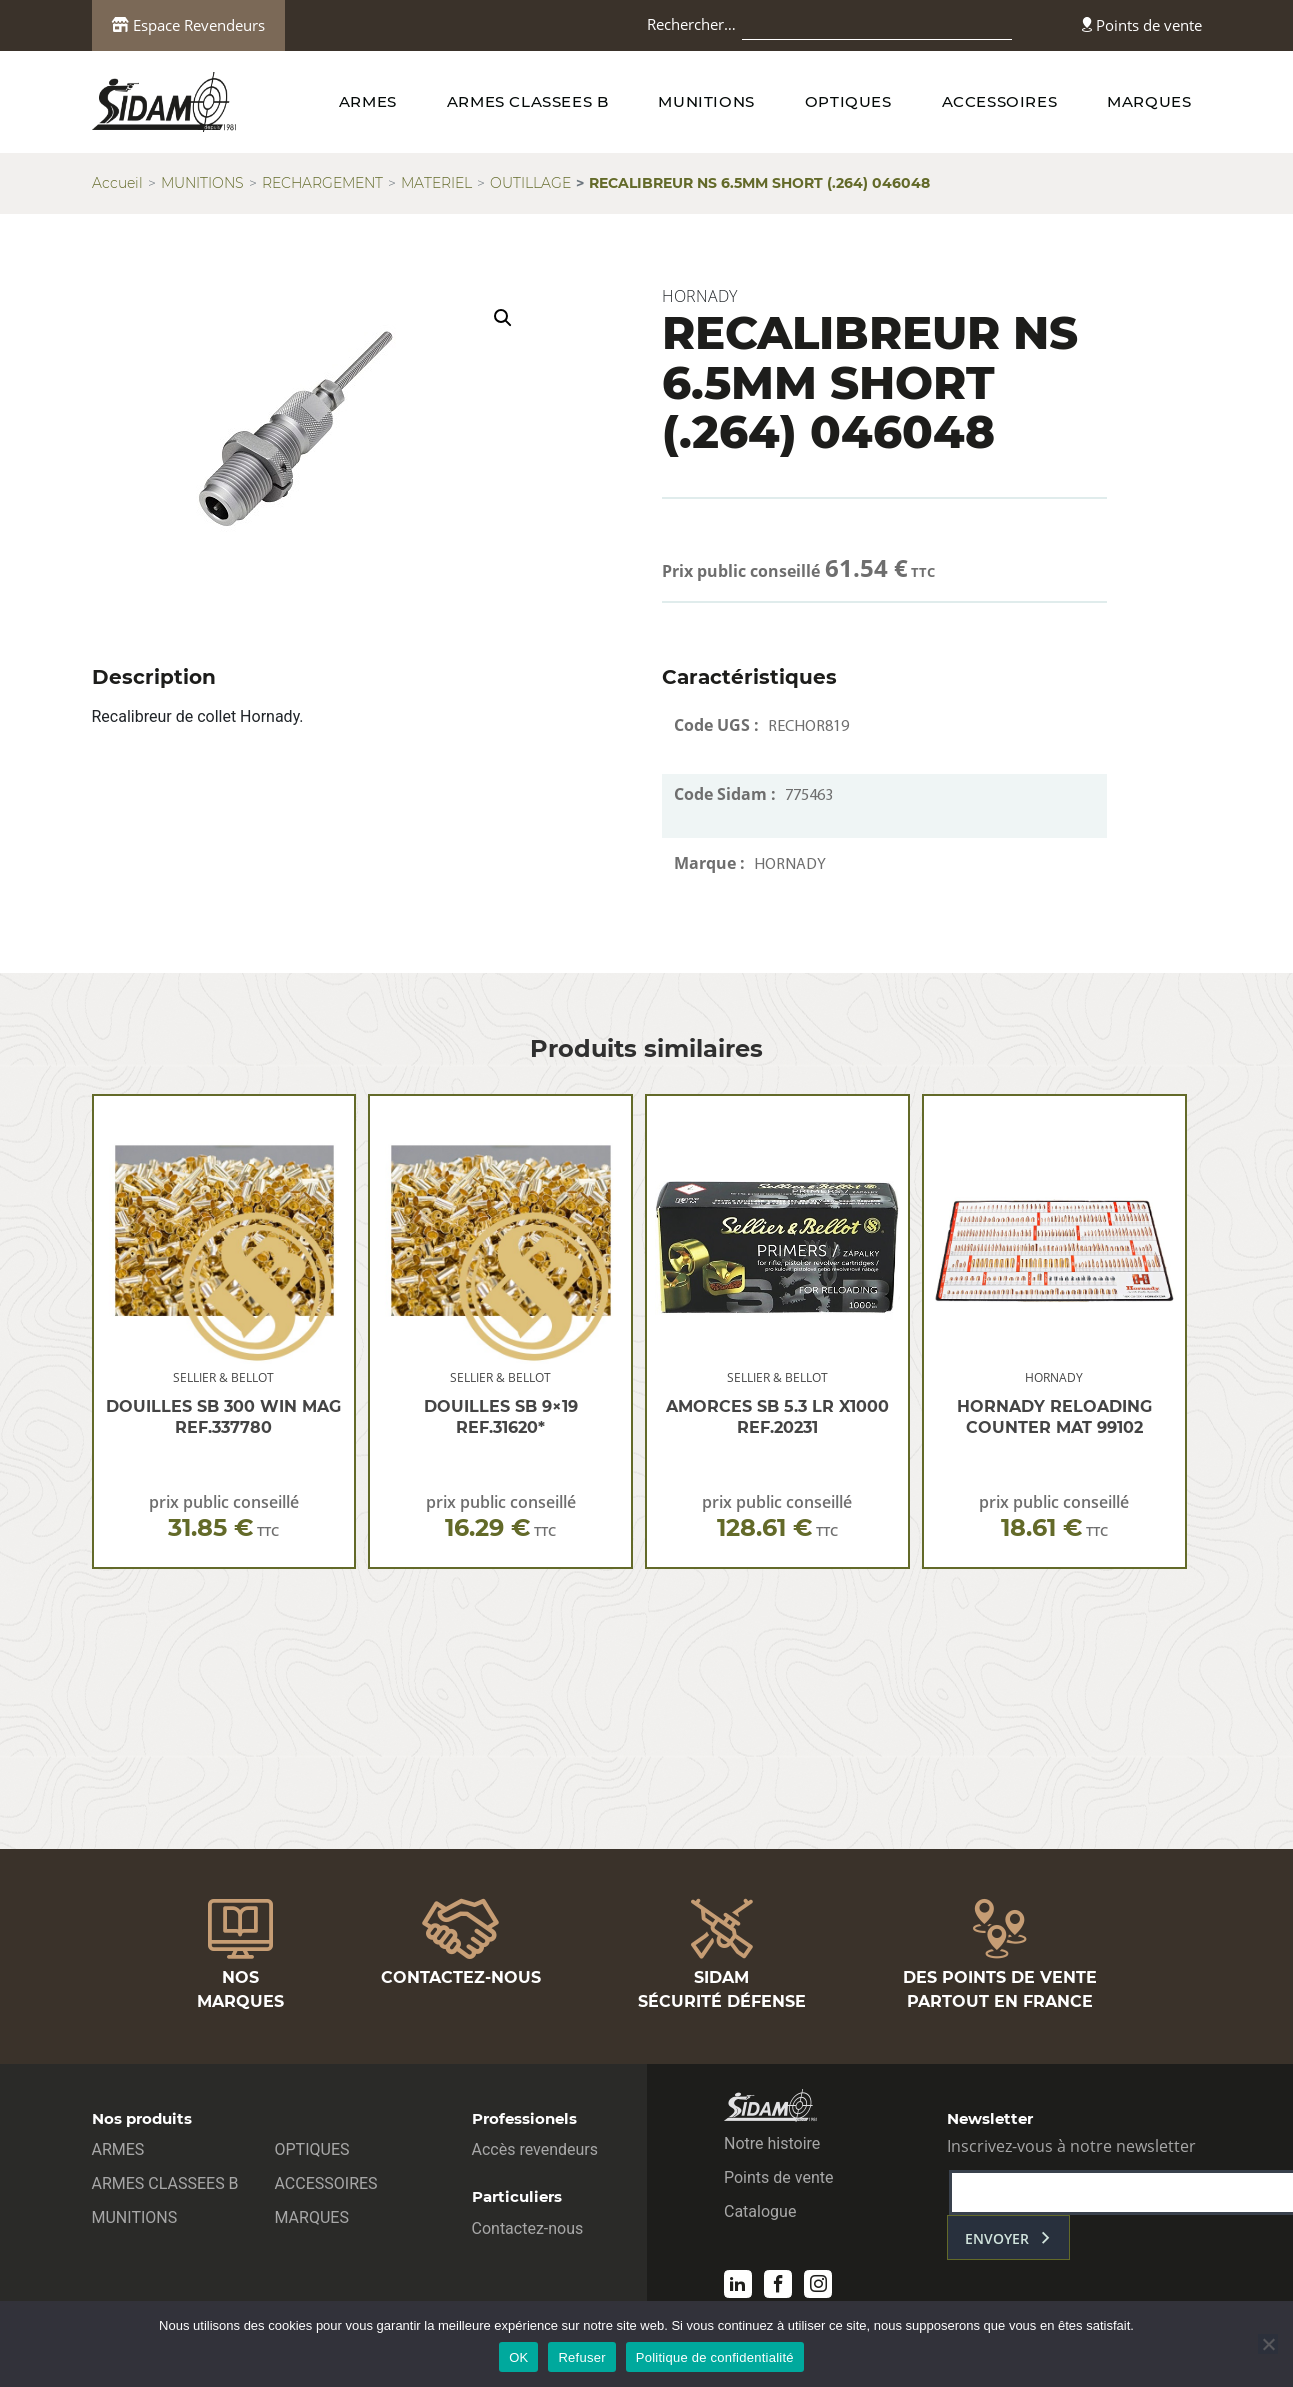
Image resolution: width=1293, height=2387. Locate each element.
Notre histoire (772, 2143)
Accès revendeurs (535, 2149)
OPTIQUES (848, 101)
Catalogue (760, 2211)
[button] (503, 318)
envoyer (997, 2238)
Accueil (117, 183)
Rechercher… (691, 24)
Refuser (581, 2357)
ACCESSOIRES (1000, 101)
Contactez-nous (528, 2228)
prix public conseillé (224, 1516)
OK (518, 2357)
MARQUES (1149, 101)
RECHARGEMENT (322, 183)
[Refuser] (1268, 2344)
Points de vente (1142, 25)
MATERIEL (436, 183)
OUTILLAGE (530, 183)
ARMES (368, 101)
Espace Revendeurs (188, 25)
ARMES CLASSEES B (528, 101)
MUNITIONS (706, 101)
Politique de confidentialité (715, 2357)
